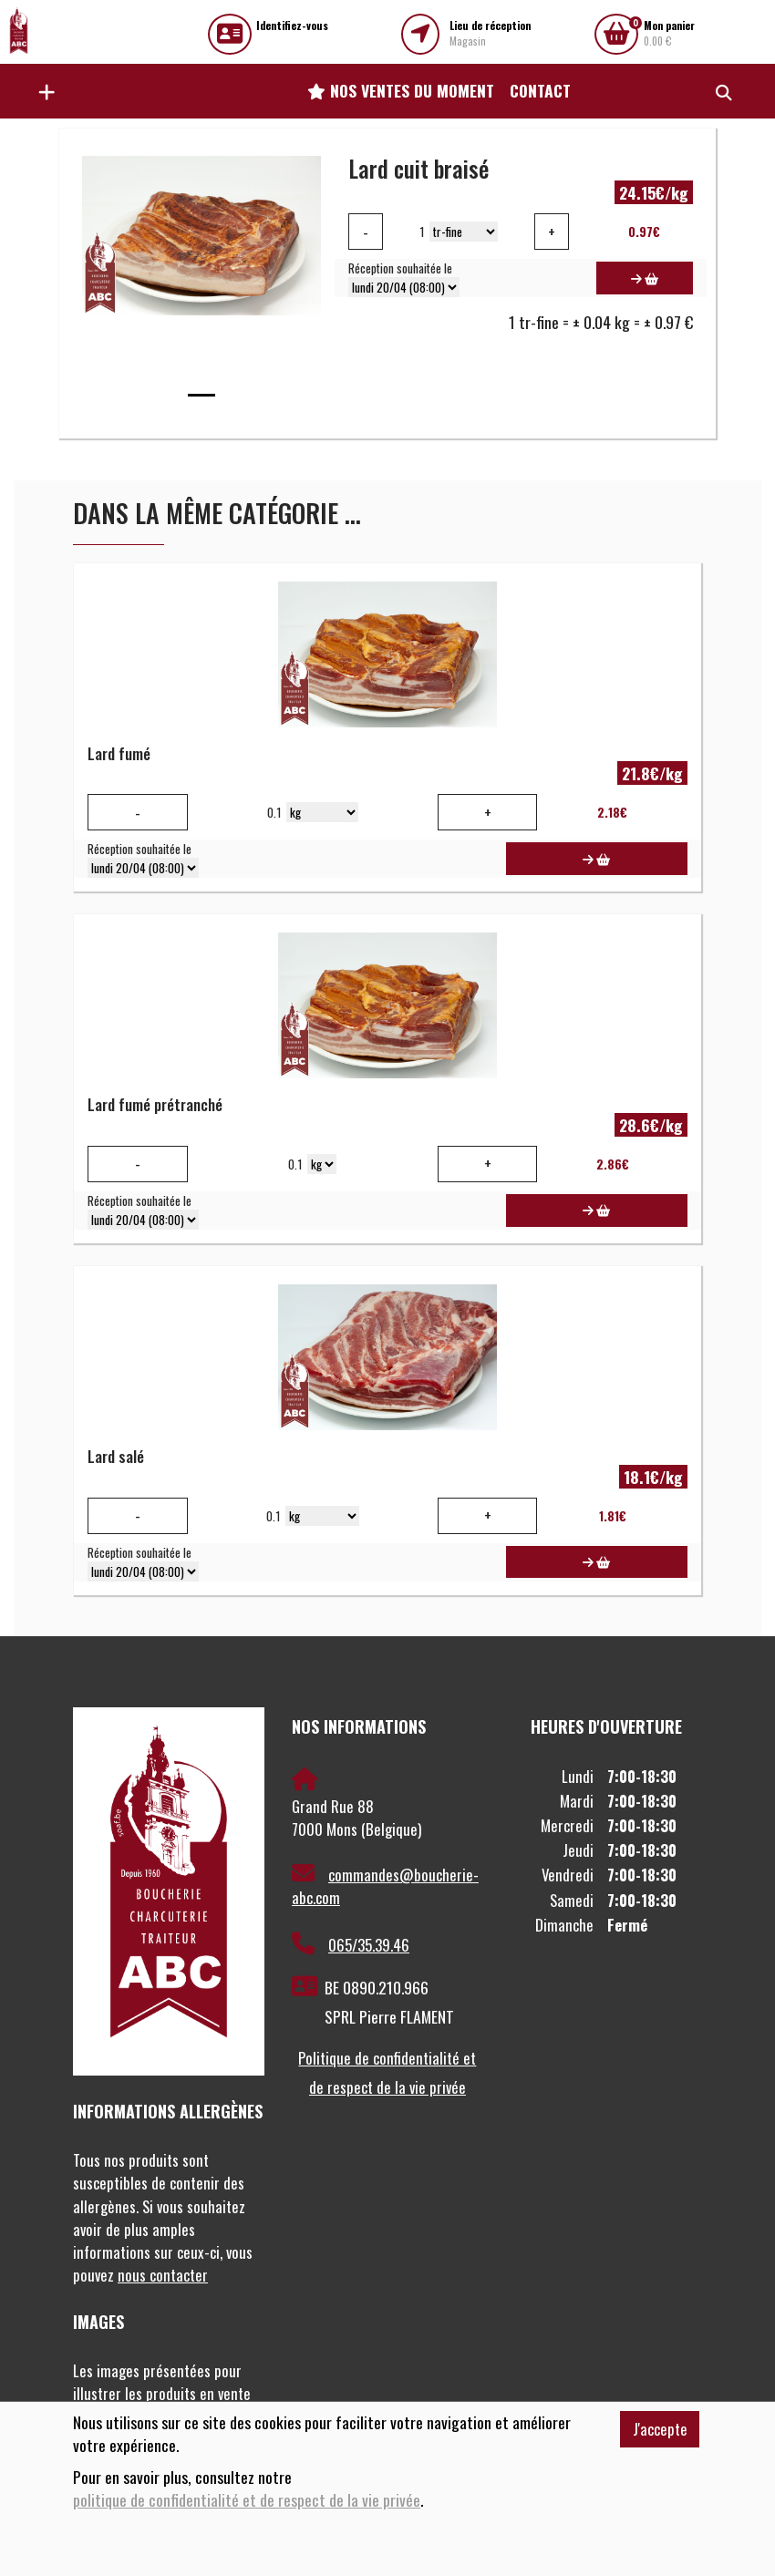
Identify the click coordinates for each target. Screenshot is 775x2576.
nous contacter (163, 2274)
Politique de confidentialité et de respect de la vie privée (387, 2072)
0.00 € (669, 33)
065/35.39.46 (350, 1944)
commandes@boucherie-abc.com (385, 1885)
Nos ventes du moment (400, 90)
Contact (540, 90)
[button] (42, 91)
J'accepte (660, 2428)
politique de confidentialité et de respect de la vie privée (246, 2499)
